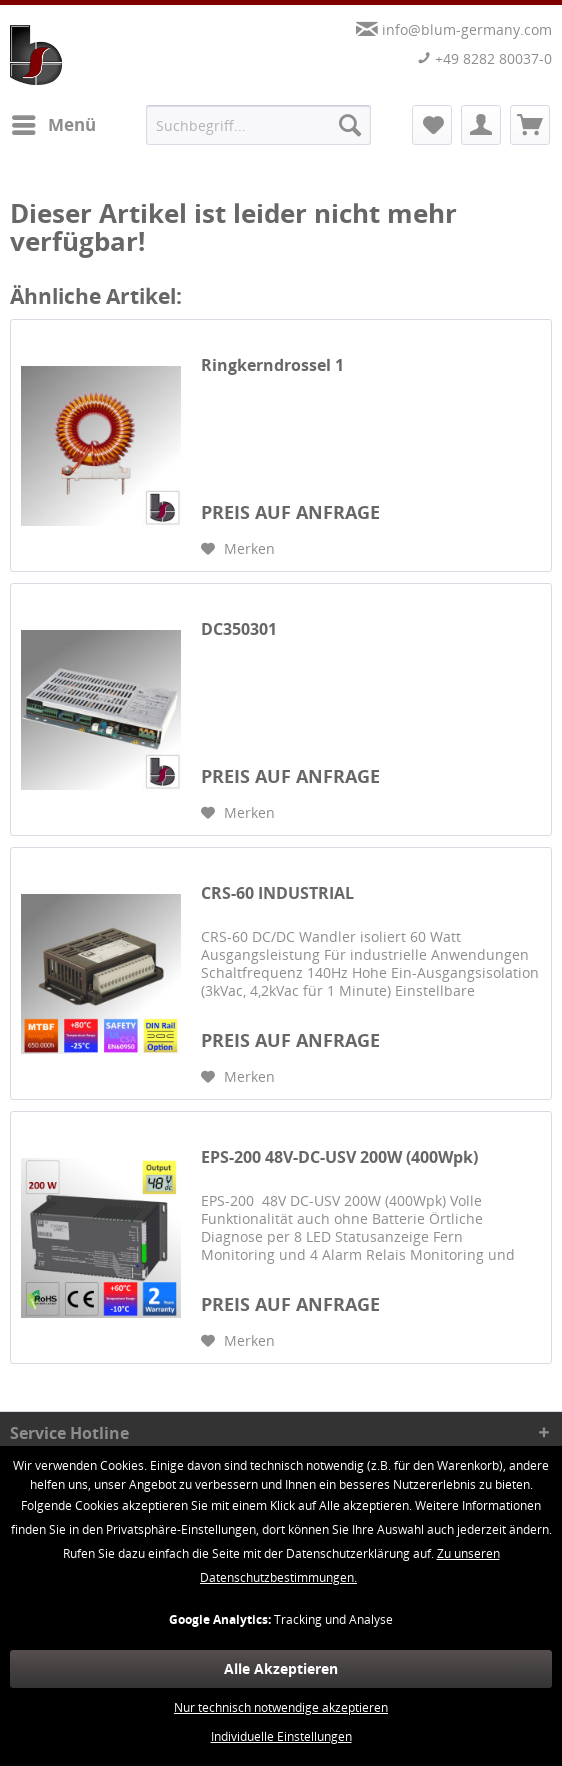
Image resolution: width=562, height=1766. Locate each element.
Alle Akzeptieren (281, 1668)
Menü (54, 122)
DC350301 (239, 629)
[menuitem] (53, 125)
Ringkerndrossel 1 (272, 365)
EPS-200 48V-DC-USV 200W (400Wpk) (339, 1157)
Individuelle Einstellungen (281, 1736)
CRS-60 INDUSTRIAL (277, 893)
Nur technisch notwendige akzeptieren (281, 1707)
